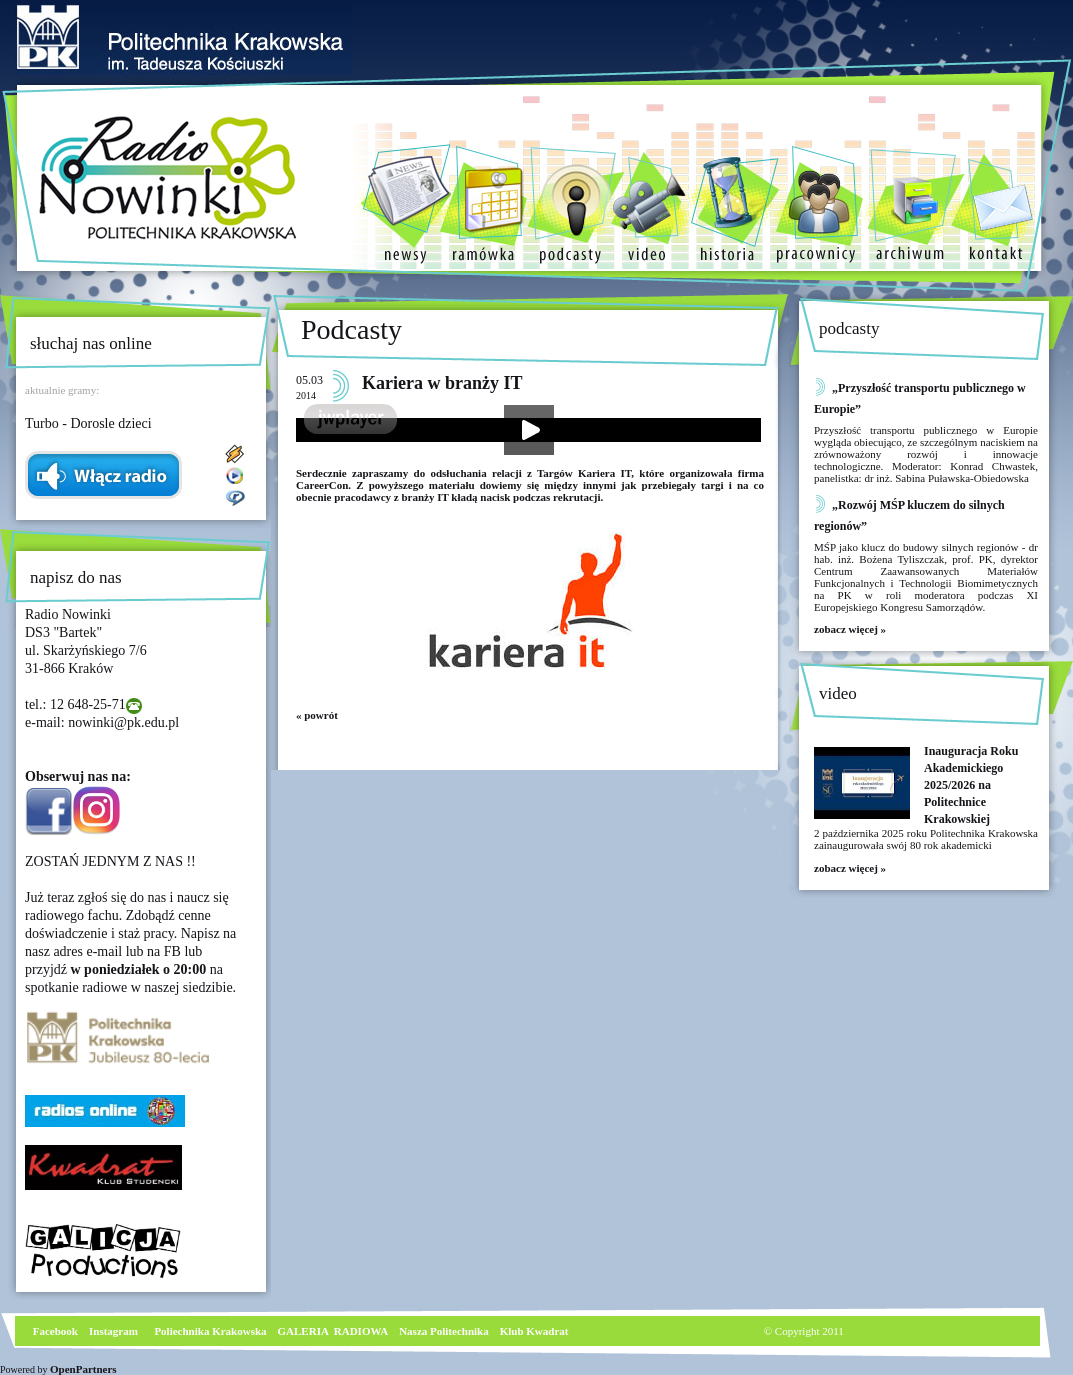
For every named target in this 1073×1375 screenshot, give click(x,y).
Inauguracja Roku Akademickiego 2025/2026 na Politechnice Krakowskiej (971, 785)
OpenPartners (83, 1369)
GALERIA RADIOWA (333, 1331)
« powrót (317, 715)
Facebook (54, 1331)
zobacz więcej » (850, 629)
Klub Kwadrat (534, 1331)
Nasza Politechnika (444, 1331)
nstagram (115, 1331)
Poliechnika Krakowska (211, 1331)
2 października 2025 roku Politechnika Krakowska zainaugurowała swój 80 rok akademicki (926, 839)
